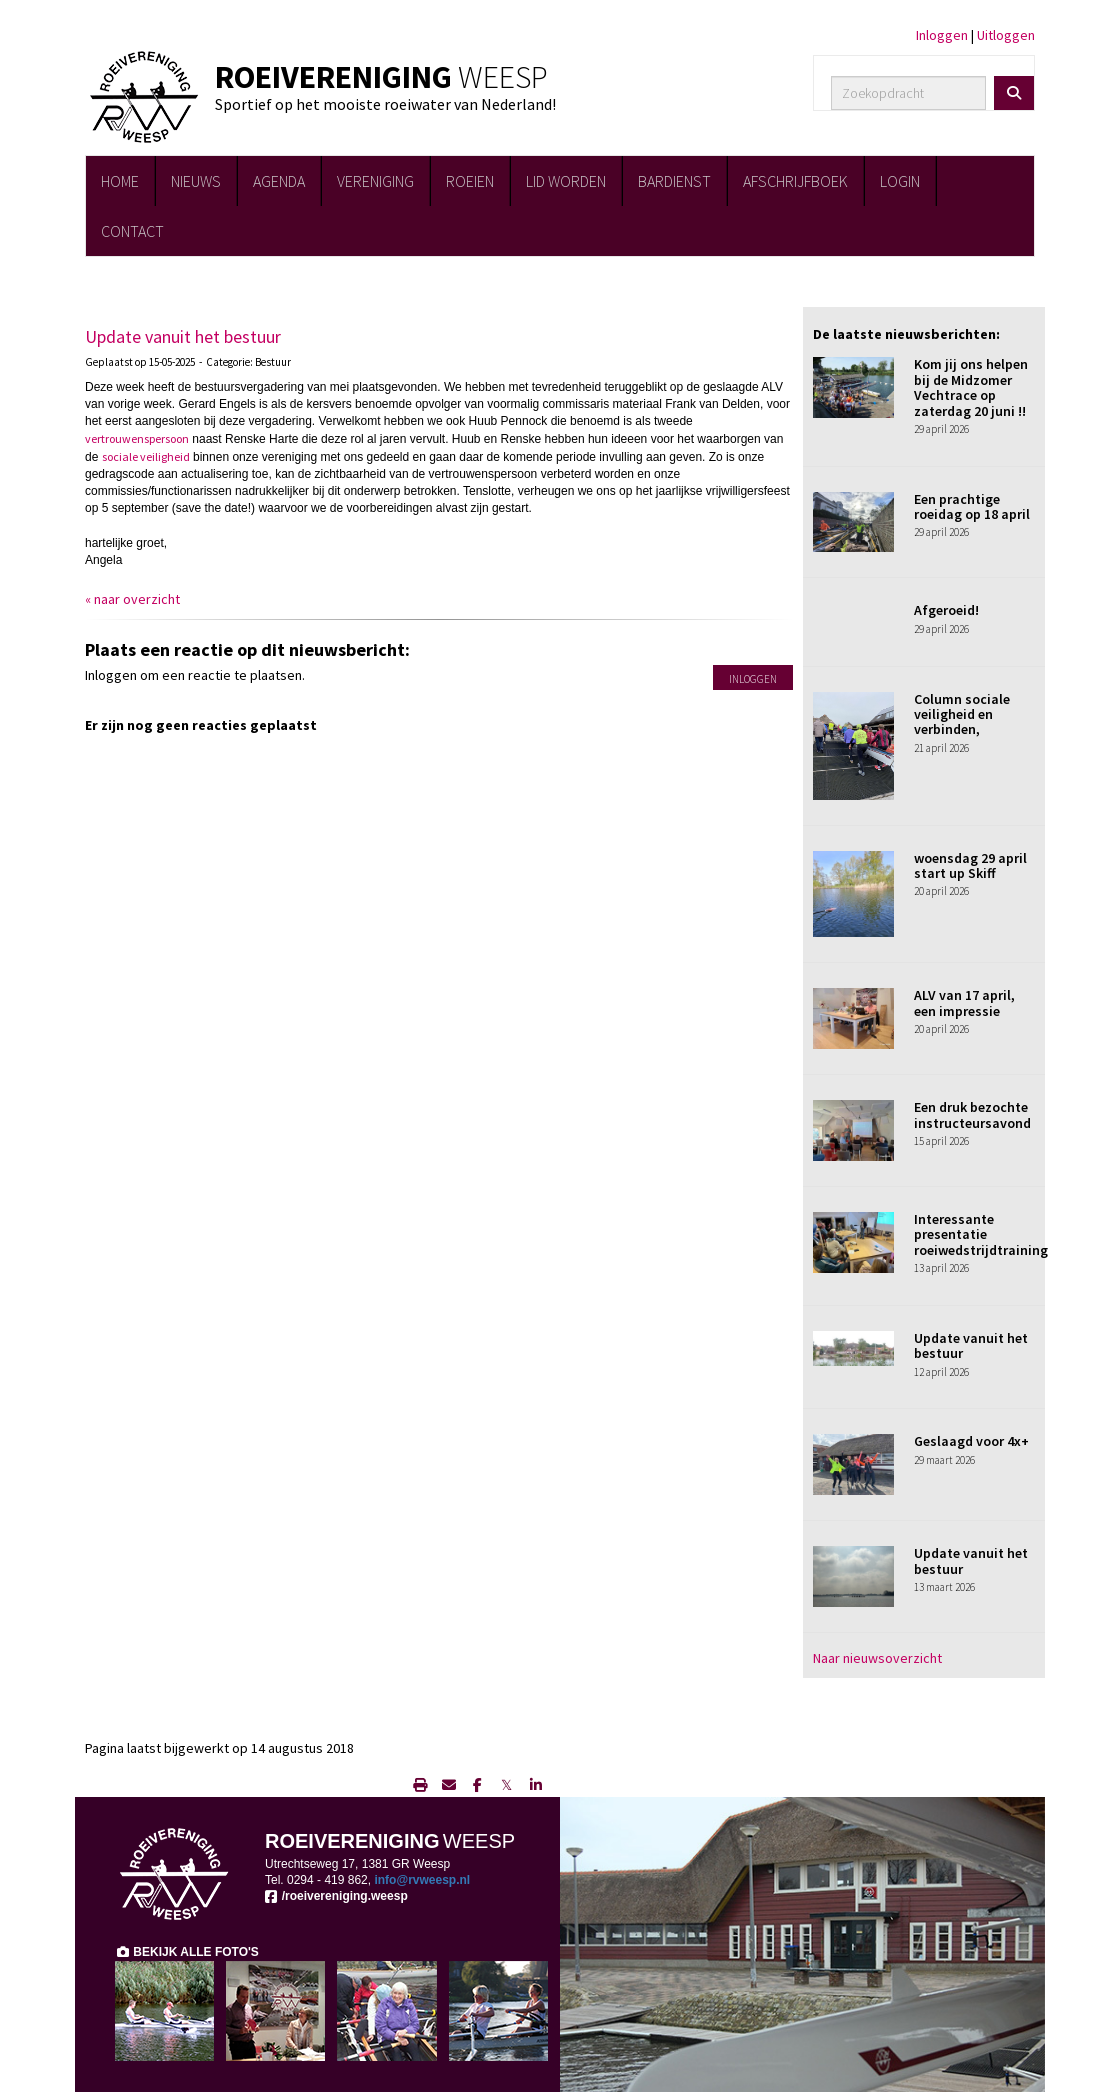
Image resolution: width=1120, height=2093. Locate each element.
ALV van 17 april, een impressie (964, 1002)
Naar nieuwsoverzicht (877, 1658)
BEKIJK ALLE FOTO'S (187, 1952)
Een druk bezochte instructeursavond (972, 1114)
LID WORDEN (566, 181)
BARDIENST (674, 181)
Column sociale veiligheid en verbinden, (962, 714)
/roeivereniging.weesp (336, 1896)
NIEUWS (196, 181)
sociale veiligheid (146, 456)
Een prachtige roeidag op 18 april (972, 506)
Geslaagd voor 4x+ (971, 1441)
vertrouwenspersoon (137, 438)
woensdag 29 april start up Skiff (970, 865)
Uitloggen (1006, 35)
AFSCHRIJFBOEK (795, 181)
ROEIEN (470, 181)
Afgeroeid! (946, 610)
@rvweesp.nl (422, 1880)
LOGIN (900, 181)
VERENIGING (375, 181)
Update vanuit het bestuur (183, 336)
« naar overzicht (132, 599)
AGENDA (279, 181)
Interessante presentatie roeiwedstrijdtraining (981, 1234)
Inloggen (942, 35)
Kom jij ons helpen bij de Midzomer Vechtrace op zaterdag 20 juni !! (971, 387)
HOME (120, 181)
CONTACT (132, 231)
